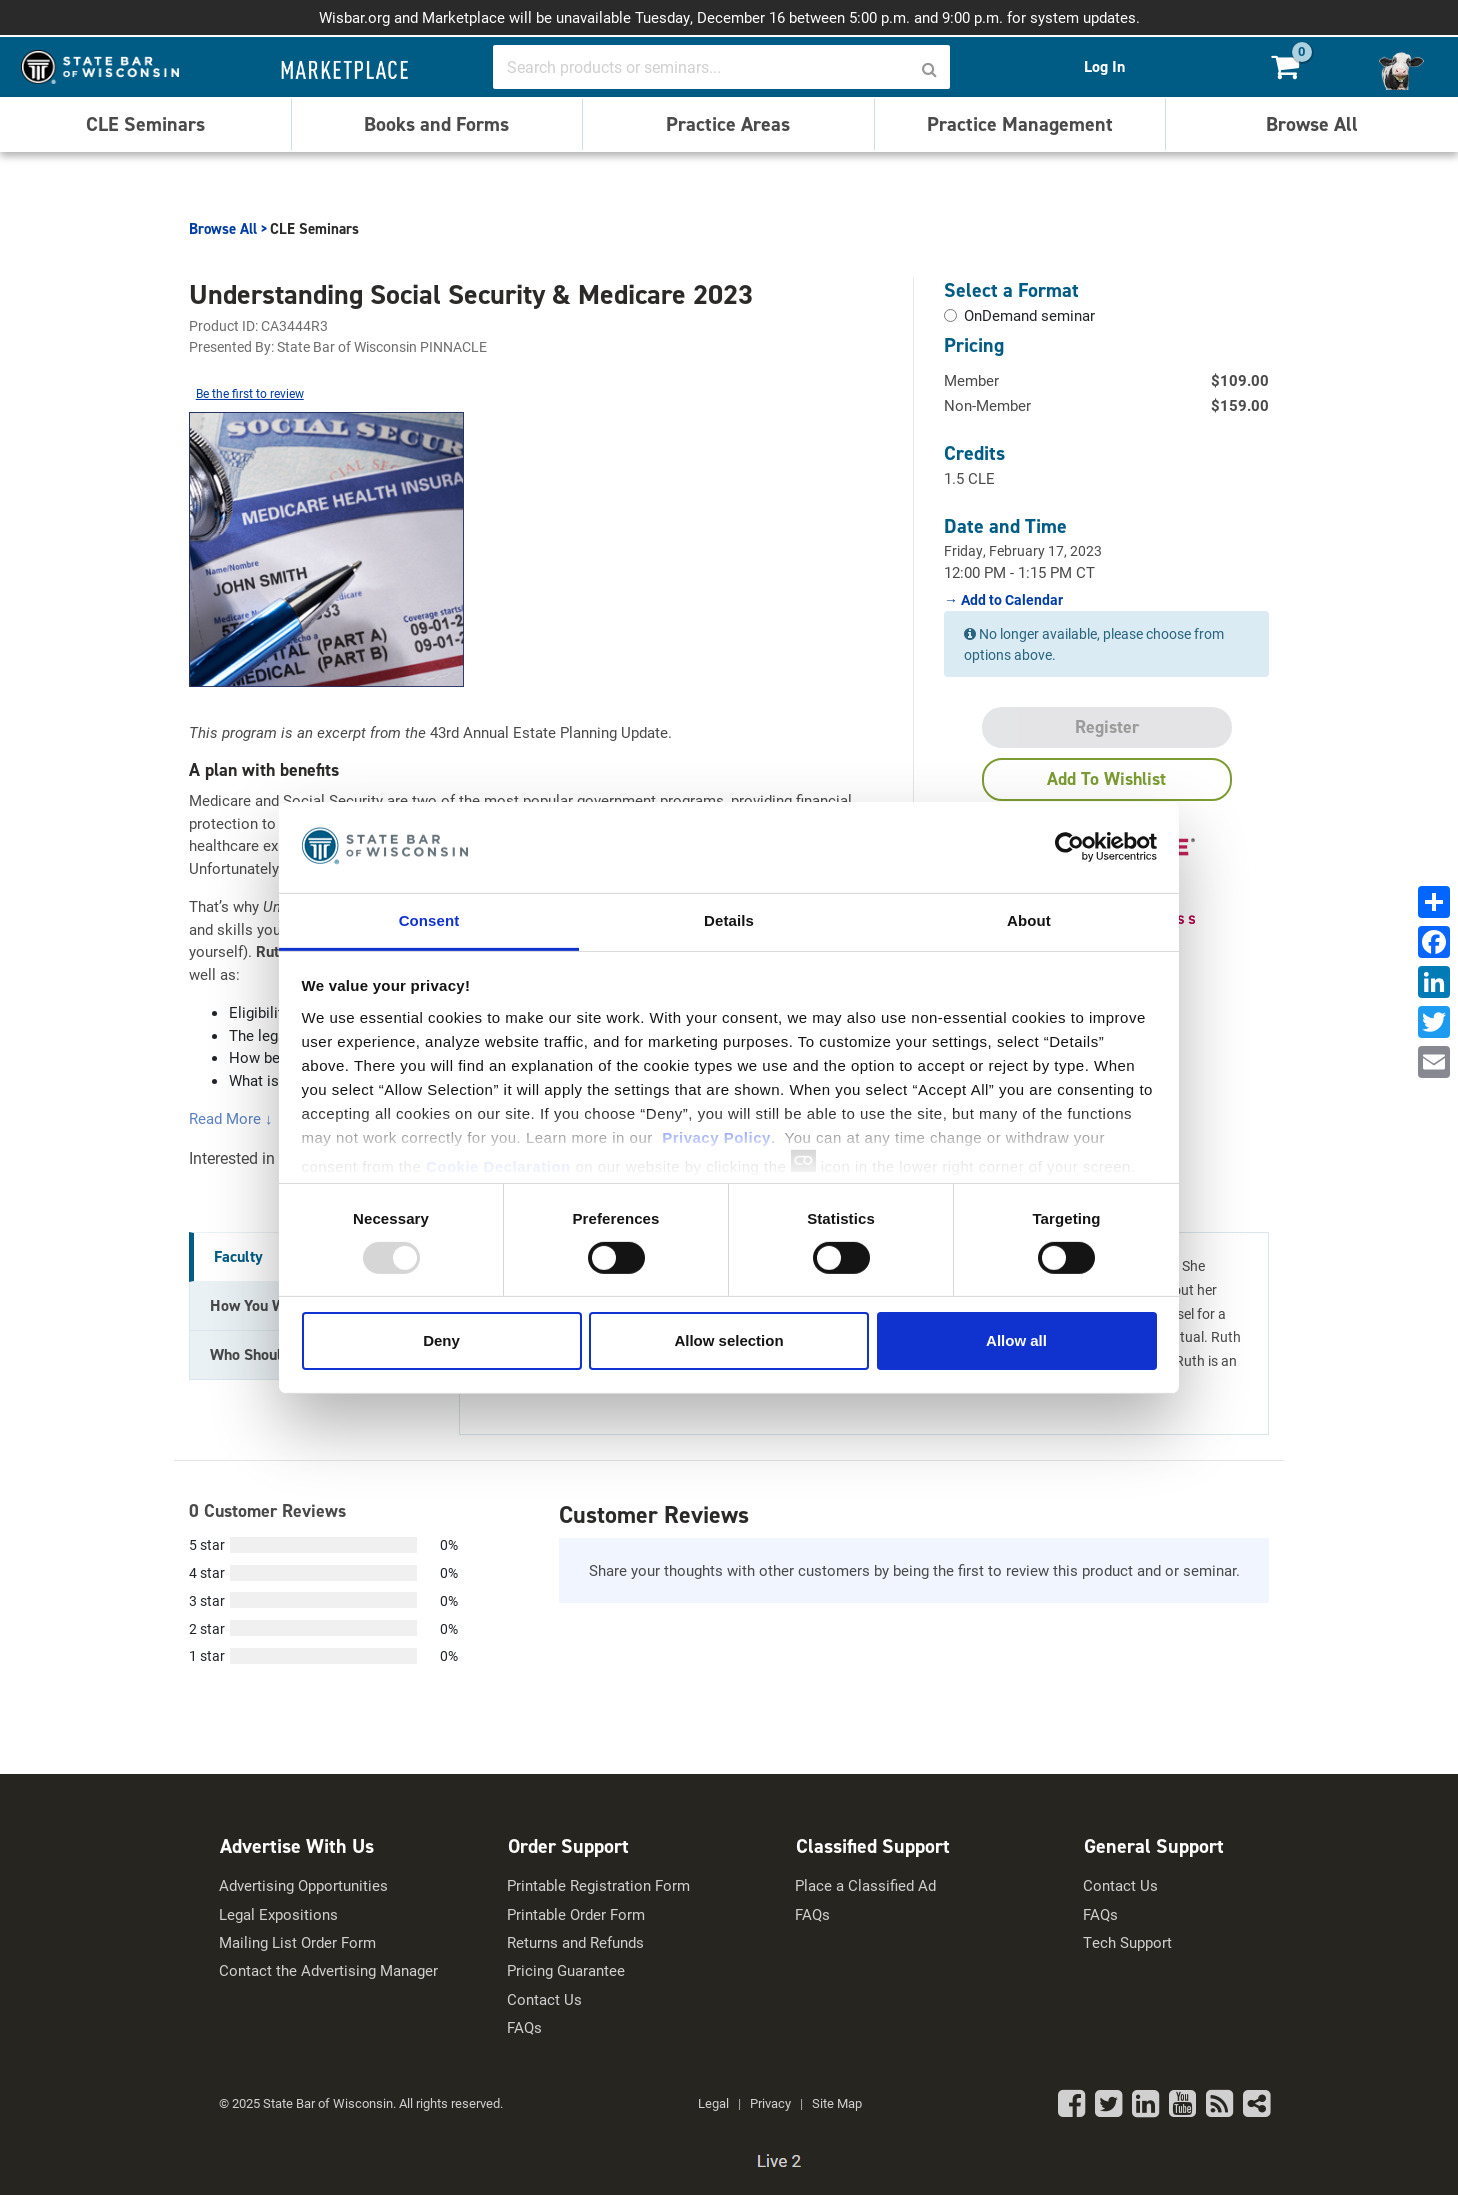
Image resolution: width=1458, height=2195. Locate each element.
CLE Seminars (145, 122)
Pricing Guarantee (566, 1970)
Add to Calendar (1010, 599)
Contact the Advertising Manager (328, 1970)
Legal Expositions (278, 1914)
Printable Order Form (576, 1914)
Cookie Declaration (498, 1165)
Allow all (1016, 1340)
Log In (1104, 65)
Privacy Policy (716, 1136)
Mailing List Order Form (297, 1942)
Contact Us (544, 1999)
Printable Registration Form (598, 1885)
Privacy (770, 2103)
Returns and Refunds (575, 1942)
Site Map (837, 2103)
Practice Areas (728, 122)
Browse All (1312, 122)
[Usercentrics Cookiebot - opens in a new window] (1069, 847)
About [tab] (1029, 919)
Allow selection (728, 1340)
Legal (713, 2103)
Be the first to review (250, 393)
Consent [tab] (429, 919)
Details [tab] (729, 919)
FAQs (524, 2027)
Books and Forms (436, 122)
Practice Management (1020, 122)
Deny (441, 1340)
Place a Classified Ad (865, 1885)
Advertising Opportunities (303, 1885)
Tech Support (1127, 1942)
